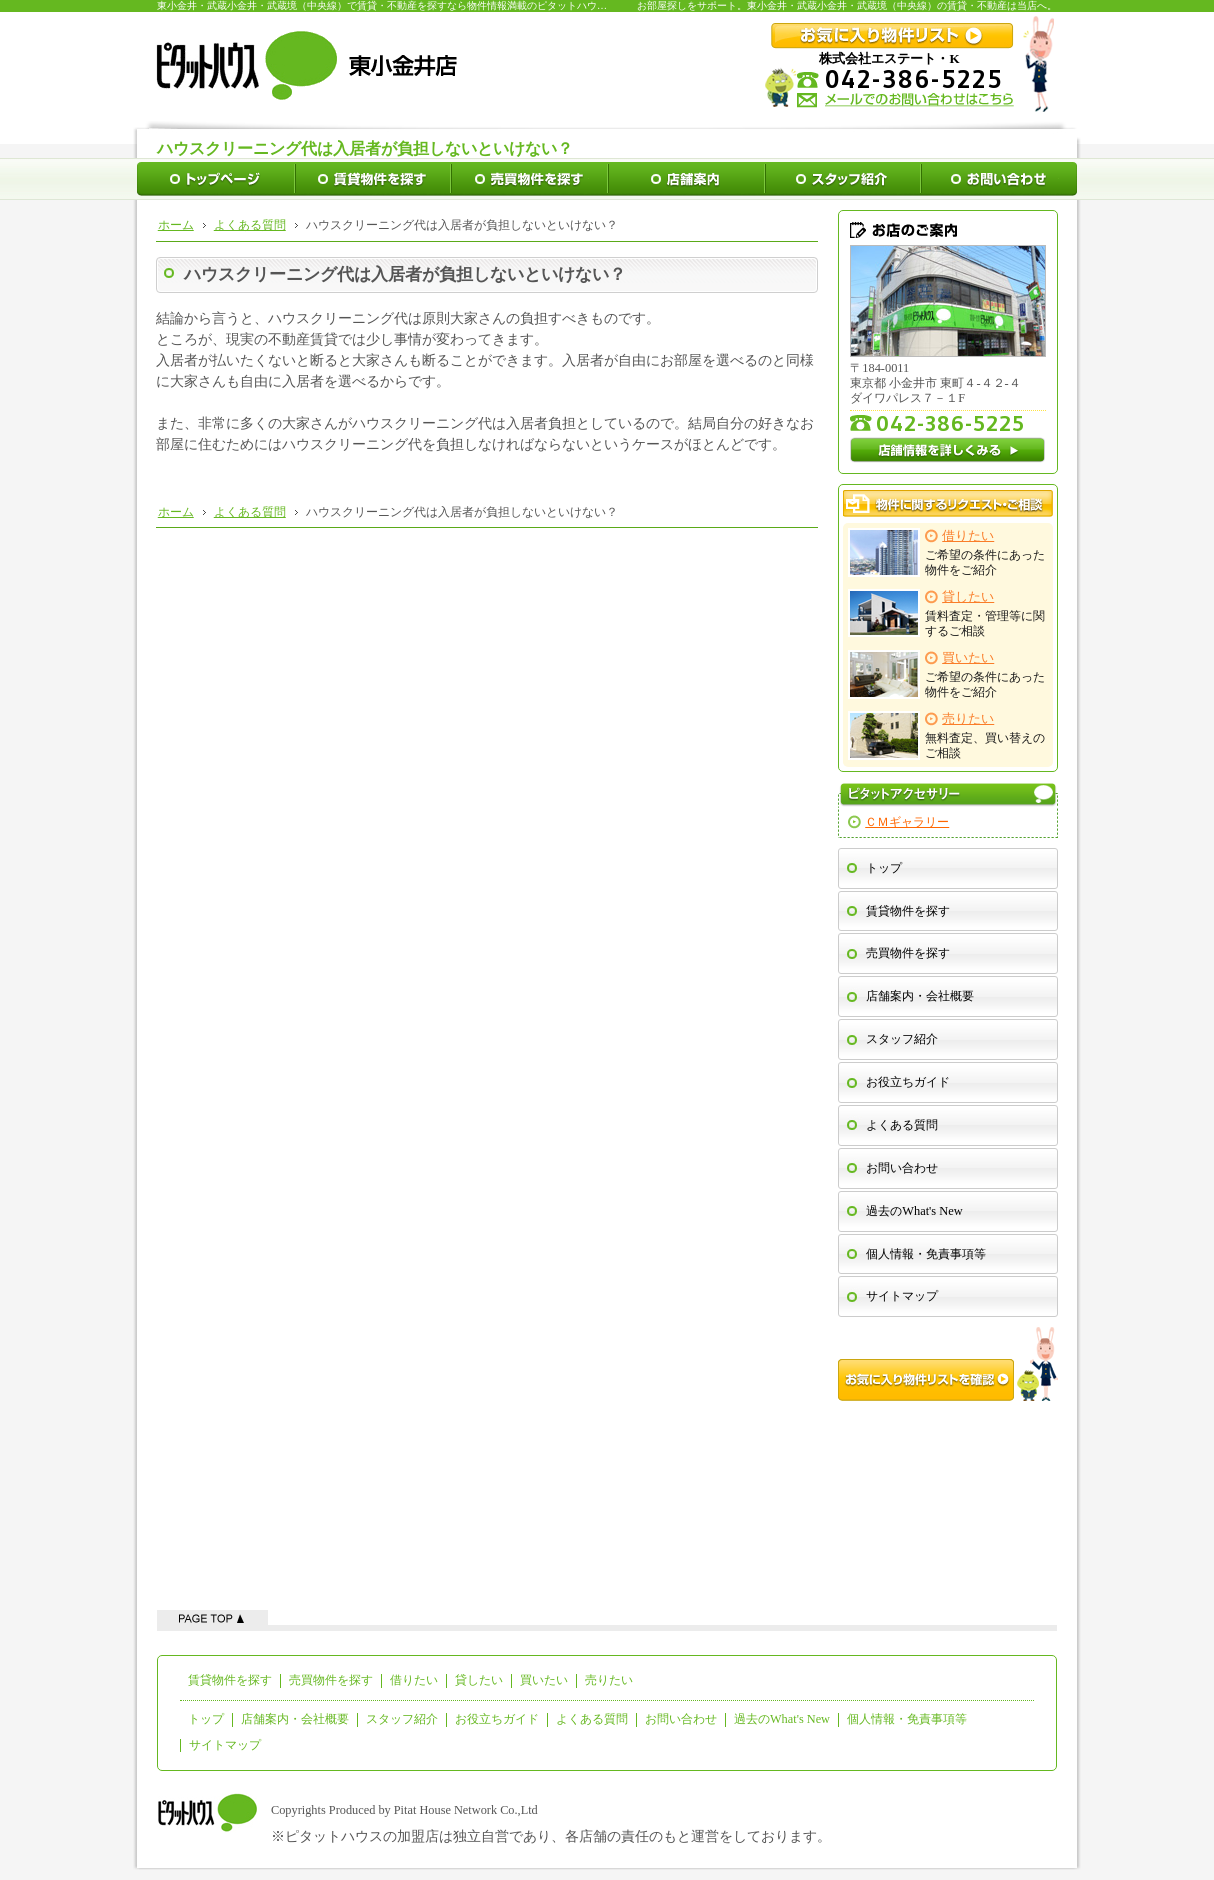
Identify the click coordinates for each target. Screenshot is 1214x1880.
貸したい (479, 1680)
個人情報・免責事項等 (926, 1254)
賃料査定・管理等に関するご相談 (947, 613)
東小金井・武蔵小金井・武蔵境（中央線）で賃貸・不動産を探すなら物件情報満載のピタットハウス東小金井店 (407, 5)
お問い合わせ (902, 1168)
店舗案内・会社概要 (920, 996)
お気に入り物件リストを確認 (948, 1364)
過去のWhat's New (914, 1211)
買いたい (544, 1680)
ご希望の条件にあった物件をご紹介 (947, 552)
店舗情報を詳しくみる (948, 450)
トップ (884, 868)
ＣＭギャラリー (907, 822)
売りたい (609, 1680)
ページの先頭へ (212, 1617)
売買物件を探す (908, 953)
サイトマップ (902, 1296)
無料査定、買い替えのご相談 (947, 735)
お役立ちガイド (908, 1082)
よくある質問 (902, 1125)
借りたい (414, 1680)
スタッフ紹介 (902, 1039)
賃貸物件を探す (908, 911)
